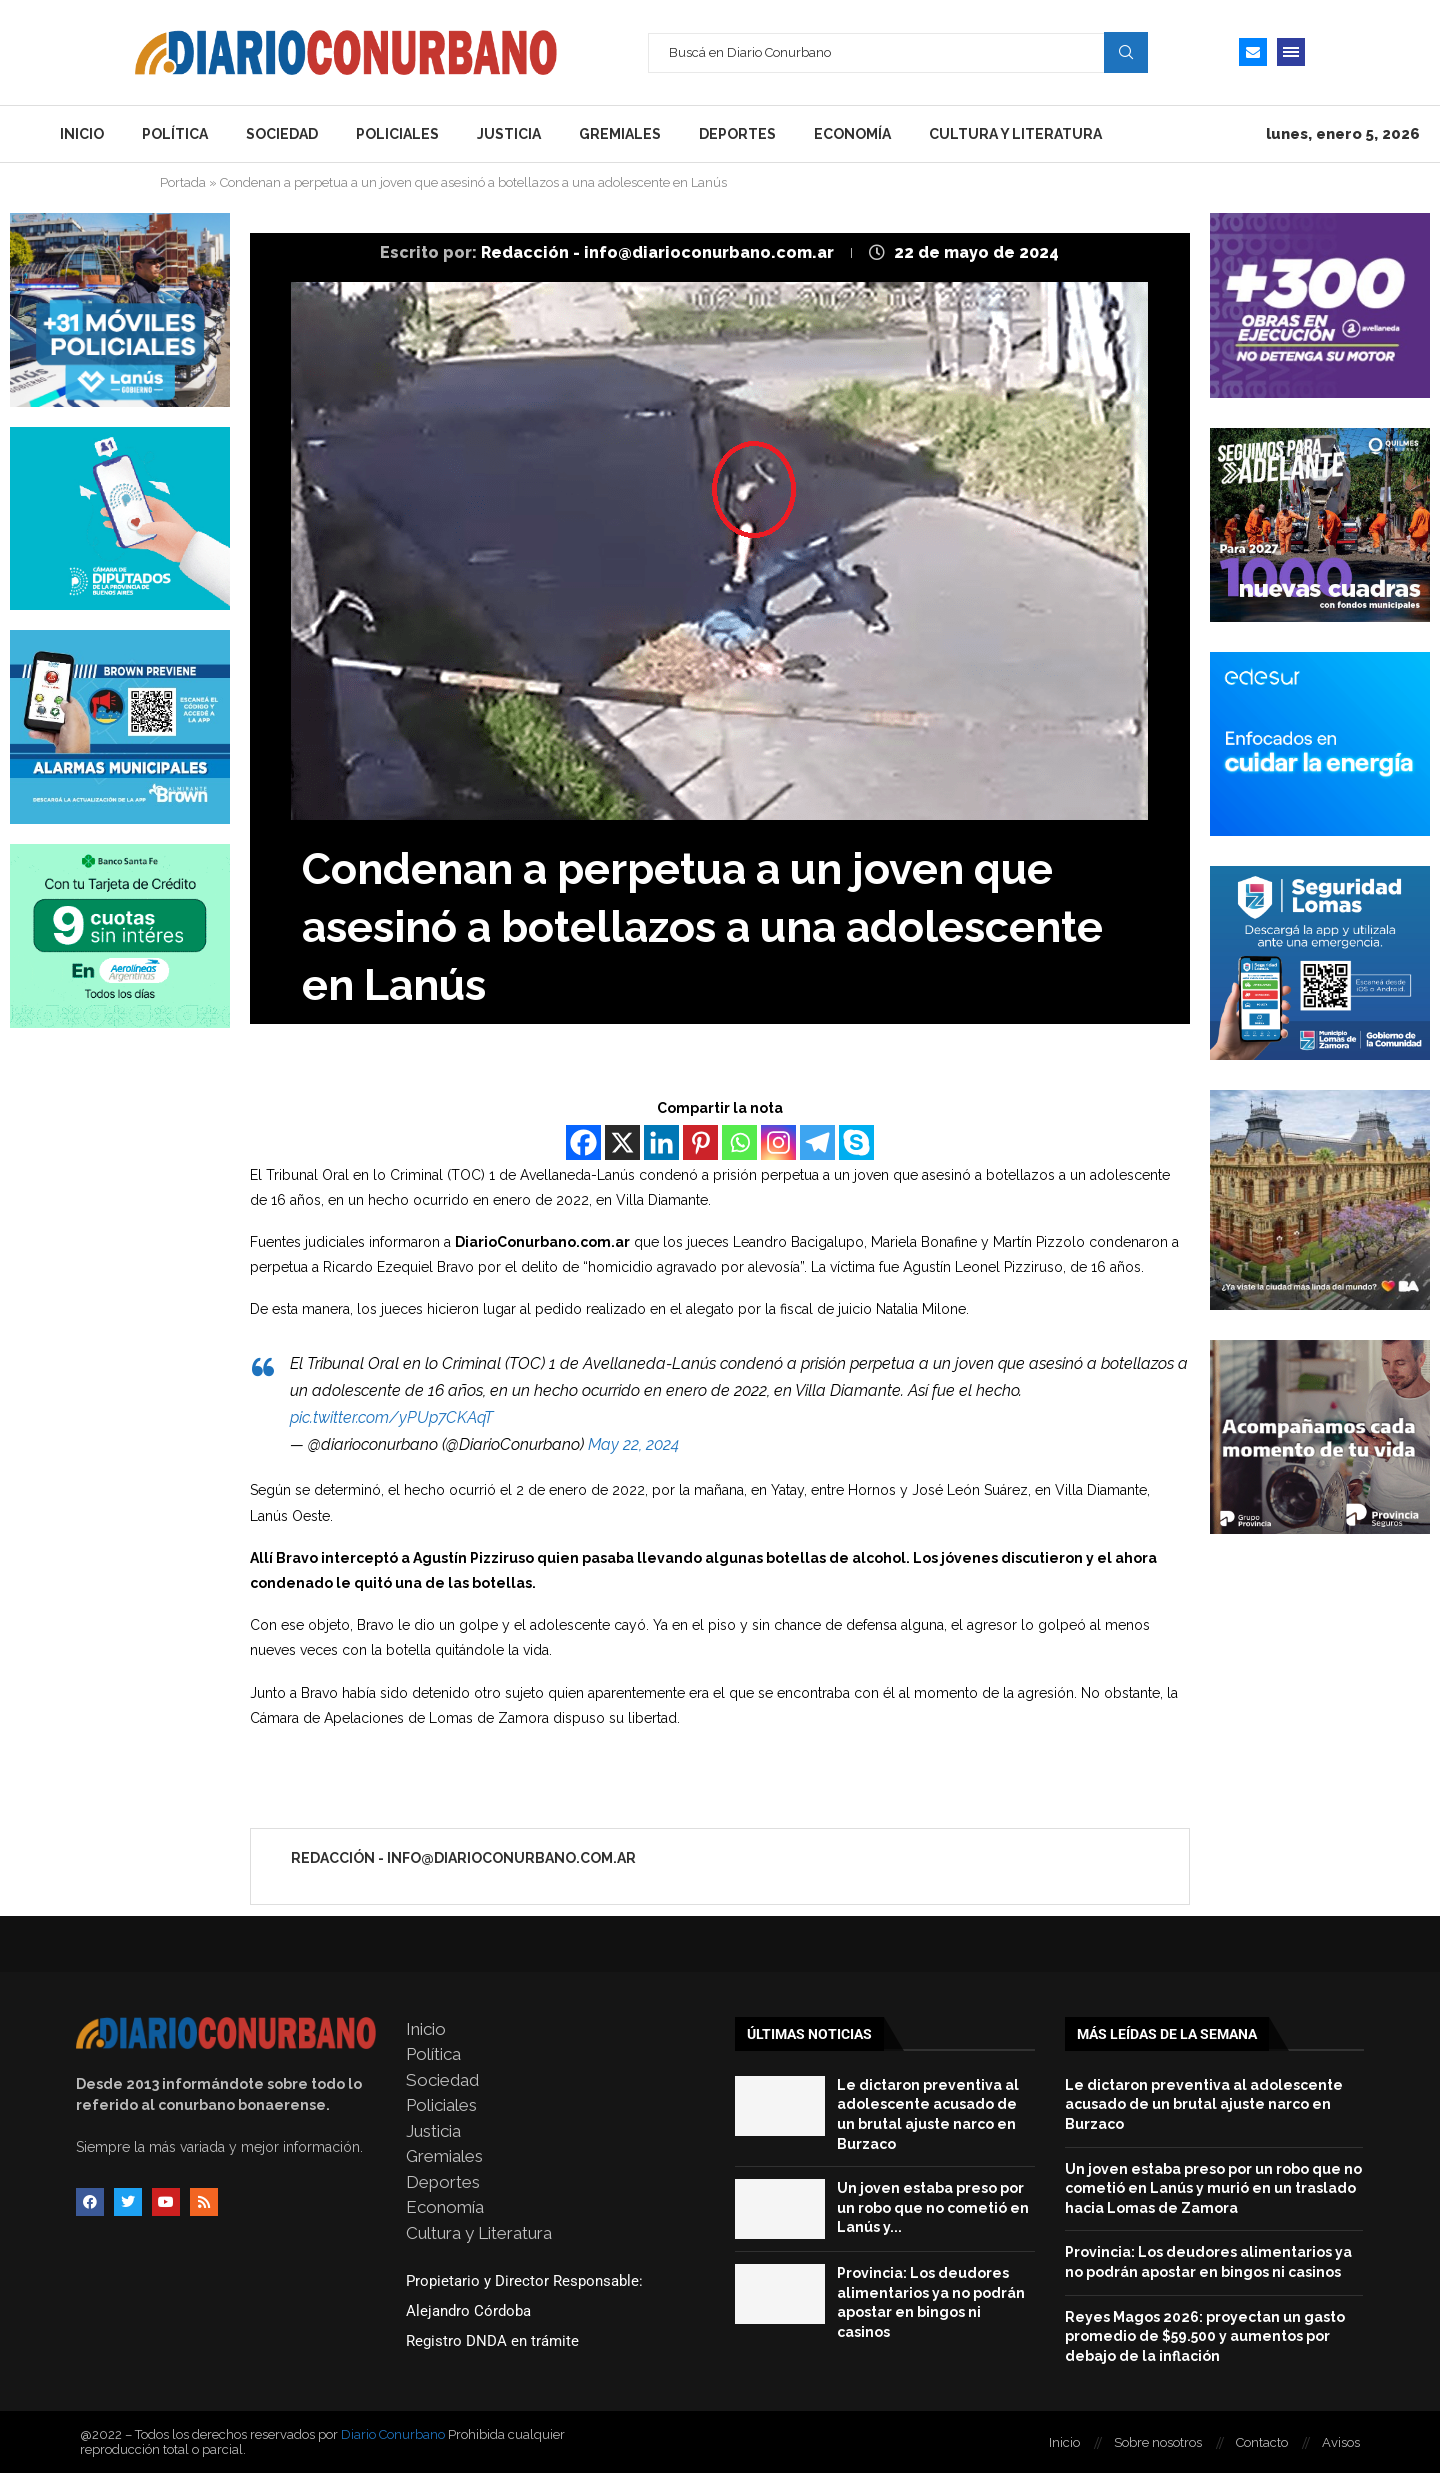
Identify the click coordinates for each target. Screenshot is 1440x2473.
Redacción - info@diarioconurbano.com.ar (659, 252)
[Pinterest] (700, 1142)
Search (1126, 52)
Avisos (1341, 2442)
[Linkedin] (661, 1142)
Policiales (397, 134)
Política (175, 134)
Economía (852, 134)
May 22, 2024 (633, 1444)
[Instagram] (778, 1142)
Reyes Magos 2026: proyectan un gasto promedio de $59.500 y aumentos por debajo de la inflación (1205, 2336)
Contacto (1262, 2442)
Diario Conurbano (393, 2434)
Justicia (509, 134)
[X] (622, 1142)
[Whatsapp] (739, 1142)
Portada (183, 182)
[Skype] (856, 1142)
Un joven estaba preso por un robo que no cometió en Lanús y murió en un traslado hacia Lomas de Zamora (1213, 2188)
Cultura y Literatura (1015, 134)
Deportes (737, 134)
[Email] (1253, 52)
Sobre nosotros (1158, 2442)
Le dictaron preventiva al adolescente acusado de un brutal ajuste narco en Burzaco (1204, 2104)
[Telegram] (817, 1142)
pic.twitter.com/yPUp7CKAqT (391, 1417)
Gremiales (620, 134)
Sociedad (282, 134)
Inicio (82, 134)
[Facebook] (583, 1142)
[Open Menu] (1291, 52)
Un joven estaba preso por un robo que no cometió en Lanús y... (933, 2207)
